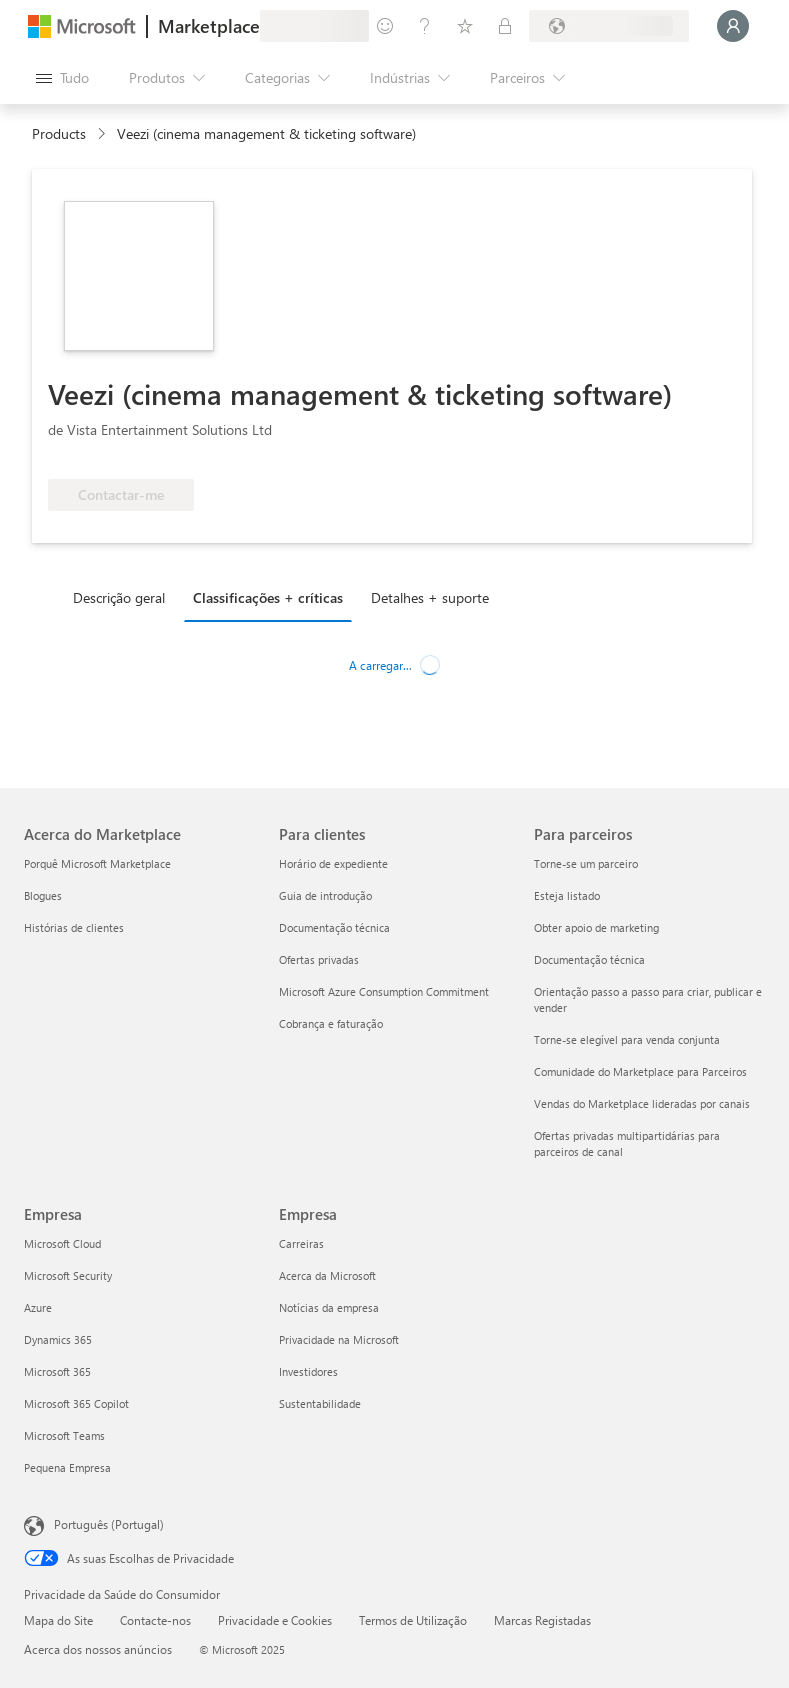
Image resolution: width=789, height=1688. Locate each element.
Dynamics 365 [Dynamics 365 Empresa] (58, 1339)
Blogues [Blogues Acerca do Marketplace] (43, 895)
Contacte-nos (155, 1620)
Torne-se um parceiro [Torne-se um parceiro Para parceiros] (586, 863)
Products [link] (59, 133)
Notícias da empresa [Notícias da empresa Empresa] (329, 1307)
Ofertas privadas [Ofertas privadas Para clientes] (319, 959)
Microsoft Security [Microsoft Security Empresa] (68, 1275)
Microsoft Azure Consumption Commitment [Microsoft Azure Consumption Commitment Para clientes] (384, 991)
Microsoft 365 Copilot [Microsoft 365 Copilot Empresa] (76, 1403)
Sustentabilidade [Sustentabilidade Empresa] (320, 1403)
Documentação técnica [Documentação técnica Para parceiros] (589, 959)
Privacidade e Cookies (275, 1620)
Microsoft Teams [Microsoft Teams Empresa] (64, 1435)
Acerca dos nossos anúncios (98, 1649)
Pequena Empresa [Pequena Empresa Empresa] (67, 1467)
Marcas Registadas (542, 1620)
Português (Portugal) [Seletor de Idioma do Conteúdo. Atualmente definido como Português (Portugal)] (109, 1524)
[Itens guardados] (465, 26)
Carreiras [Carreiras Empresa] (301, 1243)
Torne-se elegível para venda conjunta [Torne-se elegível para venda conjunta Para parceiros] (627, 1039)
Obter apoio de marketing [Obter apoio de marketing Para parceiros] (596, 927)
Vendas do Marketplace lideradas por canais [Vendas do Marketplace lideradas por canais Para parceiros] (642, 1103)
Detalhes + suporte (430, 597)
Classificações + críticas (268, 597)
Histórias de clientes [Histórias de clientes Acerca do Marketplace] (74, 927)
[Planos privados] (505, 26)
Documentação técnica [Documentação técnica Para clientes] (334, 927)
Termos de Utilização (413, 1620)
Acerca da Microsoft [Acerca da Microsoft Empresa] (327, 1275)
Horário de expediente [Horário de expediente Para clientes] (333, 863)
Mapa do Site (58, 1620)
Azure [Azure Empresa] (38, 1307)
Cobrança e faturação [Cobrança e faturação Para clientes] (331, 1023)
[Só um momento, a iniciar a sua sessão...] (733, 26)
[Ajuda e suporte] (425, 26)
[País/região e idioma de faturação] (609, 26)
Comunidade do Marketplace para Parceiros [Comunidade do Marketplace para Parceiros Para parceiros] (640, 1071)
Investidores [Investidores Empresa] (308, 1371)
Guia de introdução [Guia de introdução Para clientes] (325, 895)
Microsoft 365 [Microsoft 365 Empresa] (57, 1371)
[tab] (124, 597)
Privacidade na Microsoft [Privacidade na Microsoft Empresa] (339, 1339)
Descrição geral (119, 597)
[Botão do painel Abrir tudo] (62, 78)
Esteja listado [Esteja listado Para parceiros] (567, 895)
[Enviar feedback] (385, 26)
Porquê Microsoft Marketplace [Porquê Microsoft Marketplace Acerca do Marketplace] (97, 863)
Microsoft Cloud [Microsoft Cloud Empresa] (62, 1243)
